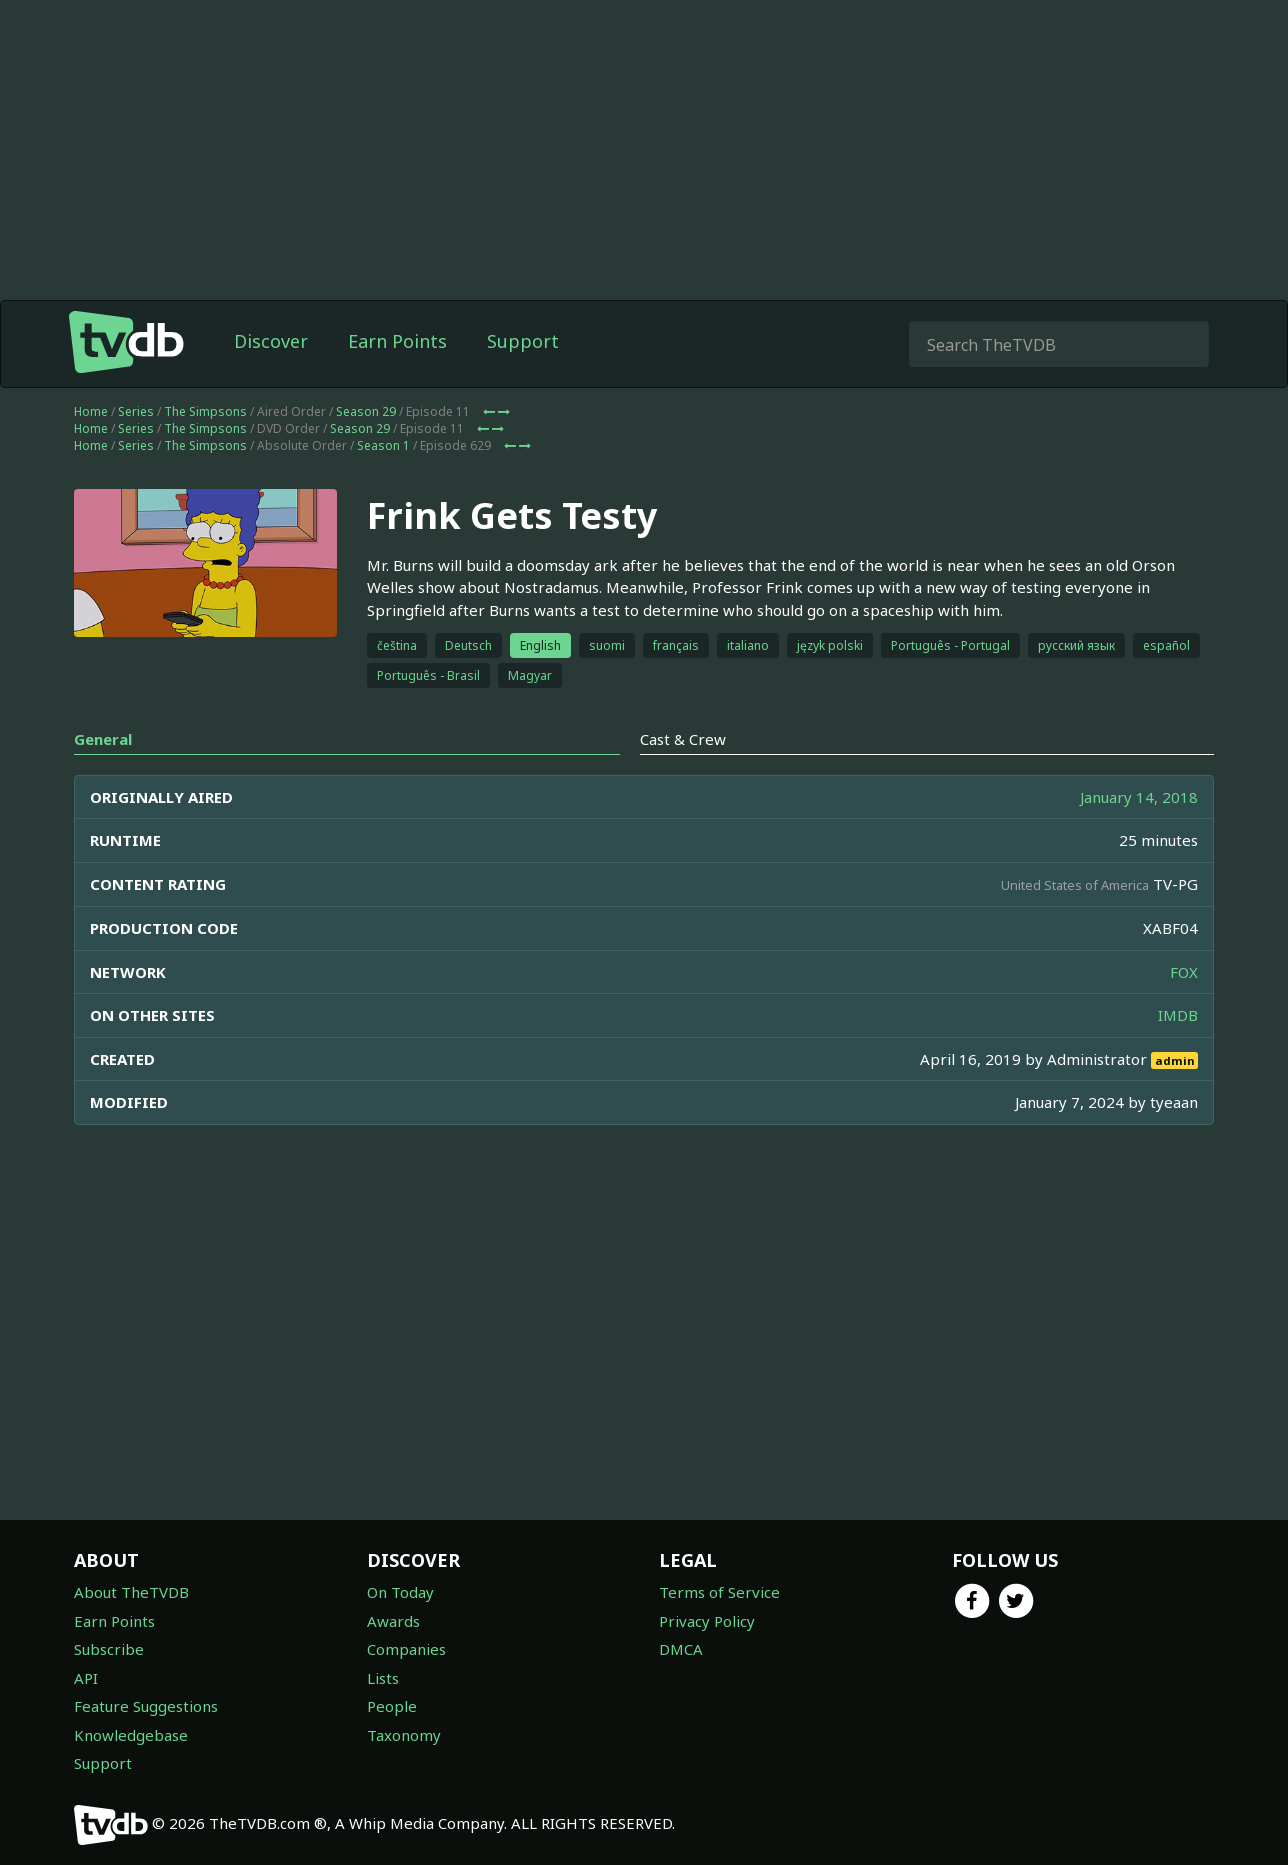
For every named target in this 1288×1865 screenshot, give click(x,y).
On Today (400, 1592)
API (86, 1678)
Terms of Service (719, 1592)
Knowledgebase (131, 1735)
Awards (393, 1621)
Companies (406, 1649)
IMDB (1178, 1015)
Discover (271, 341)
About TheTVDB (131, 1592)
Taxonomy (404, 1735)
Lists (383, 1678)
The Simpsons (205, 411)
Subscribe (109, 1649)
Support (523, 341)
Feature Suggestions (146, 1706)
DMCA (681, 1649)
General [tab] (103, 739)
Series (136, 411)
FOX (1184, 972)
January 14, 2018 (1139, 797)
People (392, 1706)
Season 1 (383, 445)
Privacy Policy (707, 1621)
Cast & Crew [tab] (683, 739)
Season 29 (366, 411)
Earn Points (397, 341)
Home (91, 411)
